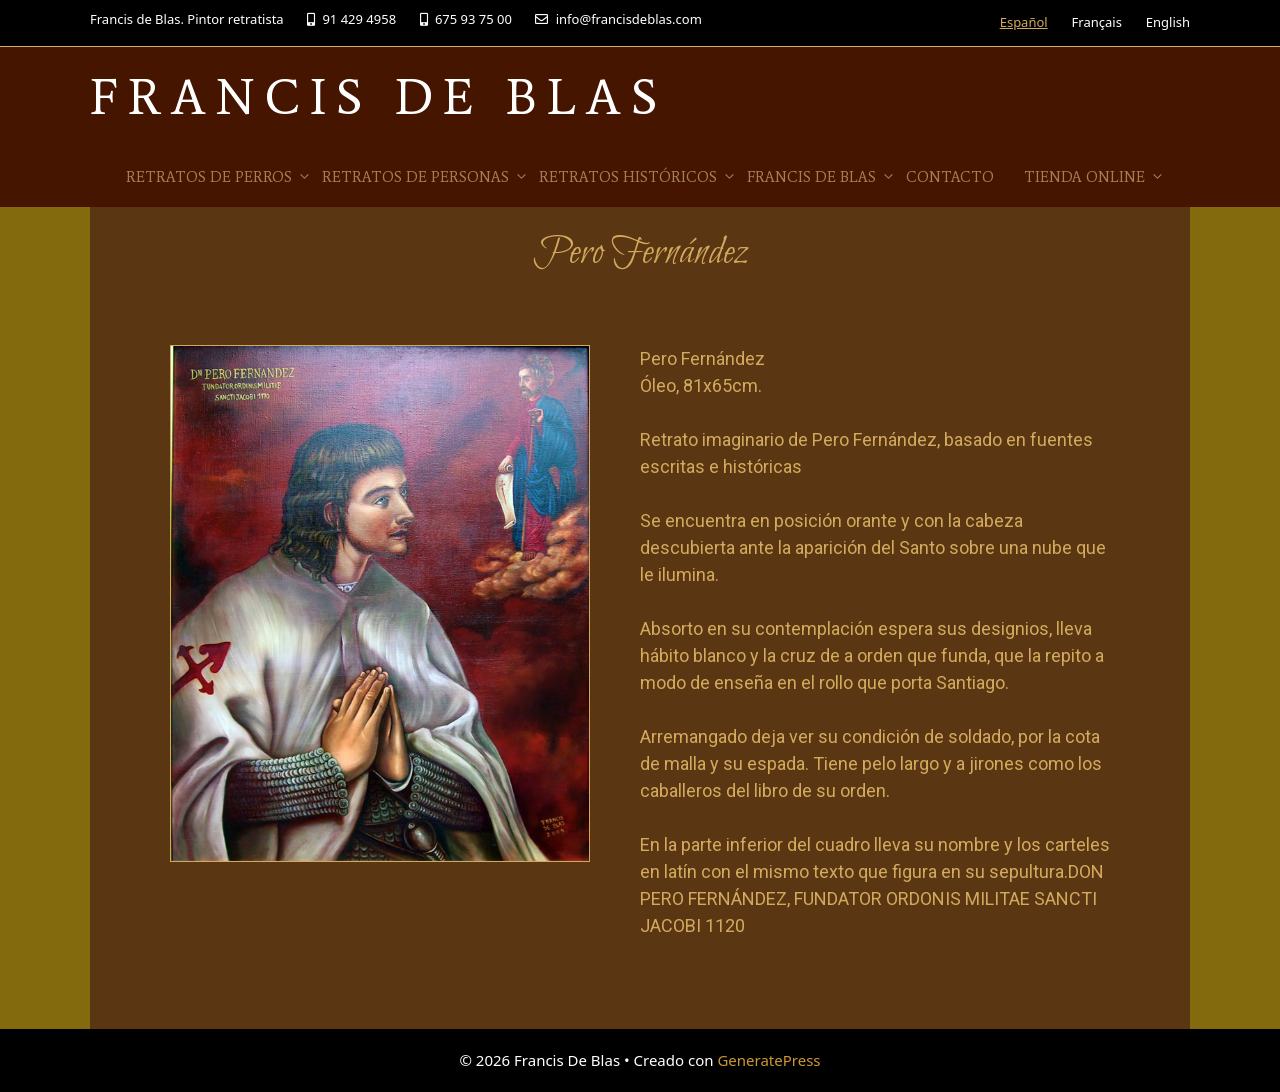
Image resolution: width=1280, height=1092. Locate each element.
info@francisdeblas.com (618, 19)
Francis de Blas (821, 177)
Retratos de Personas (425, 177)
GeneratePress (768, 1060)
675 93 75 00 (466, 19)
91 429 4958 (351, 19)
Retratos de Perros (219, 177)
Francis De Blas (378, 96)
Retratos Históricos (638, 177)
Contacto (950, 177)
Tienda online (1094, 177)
